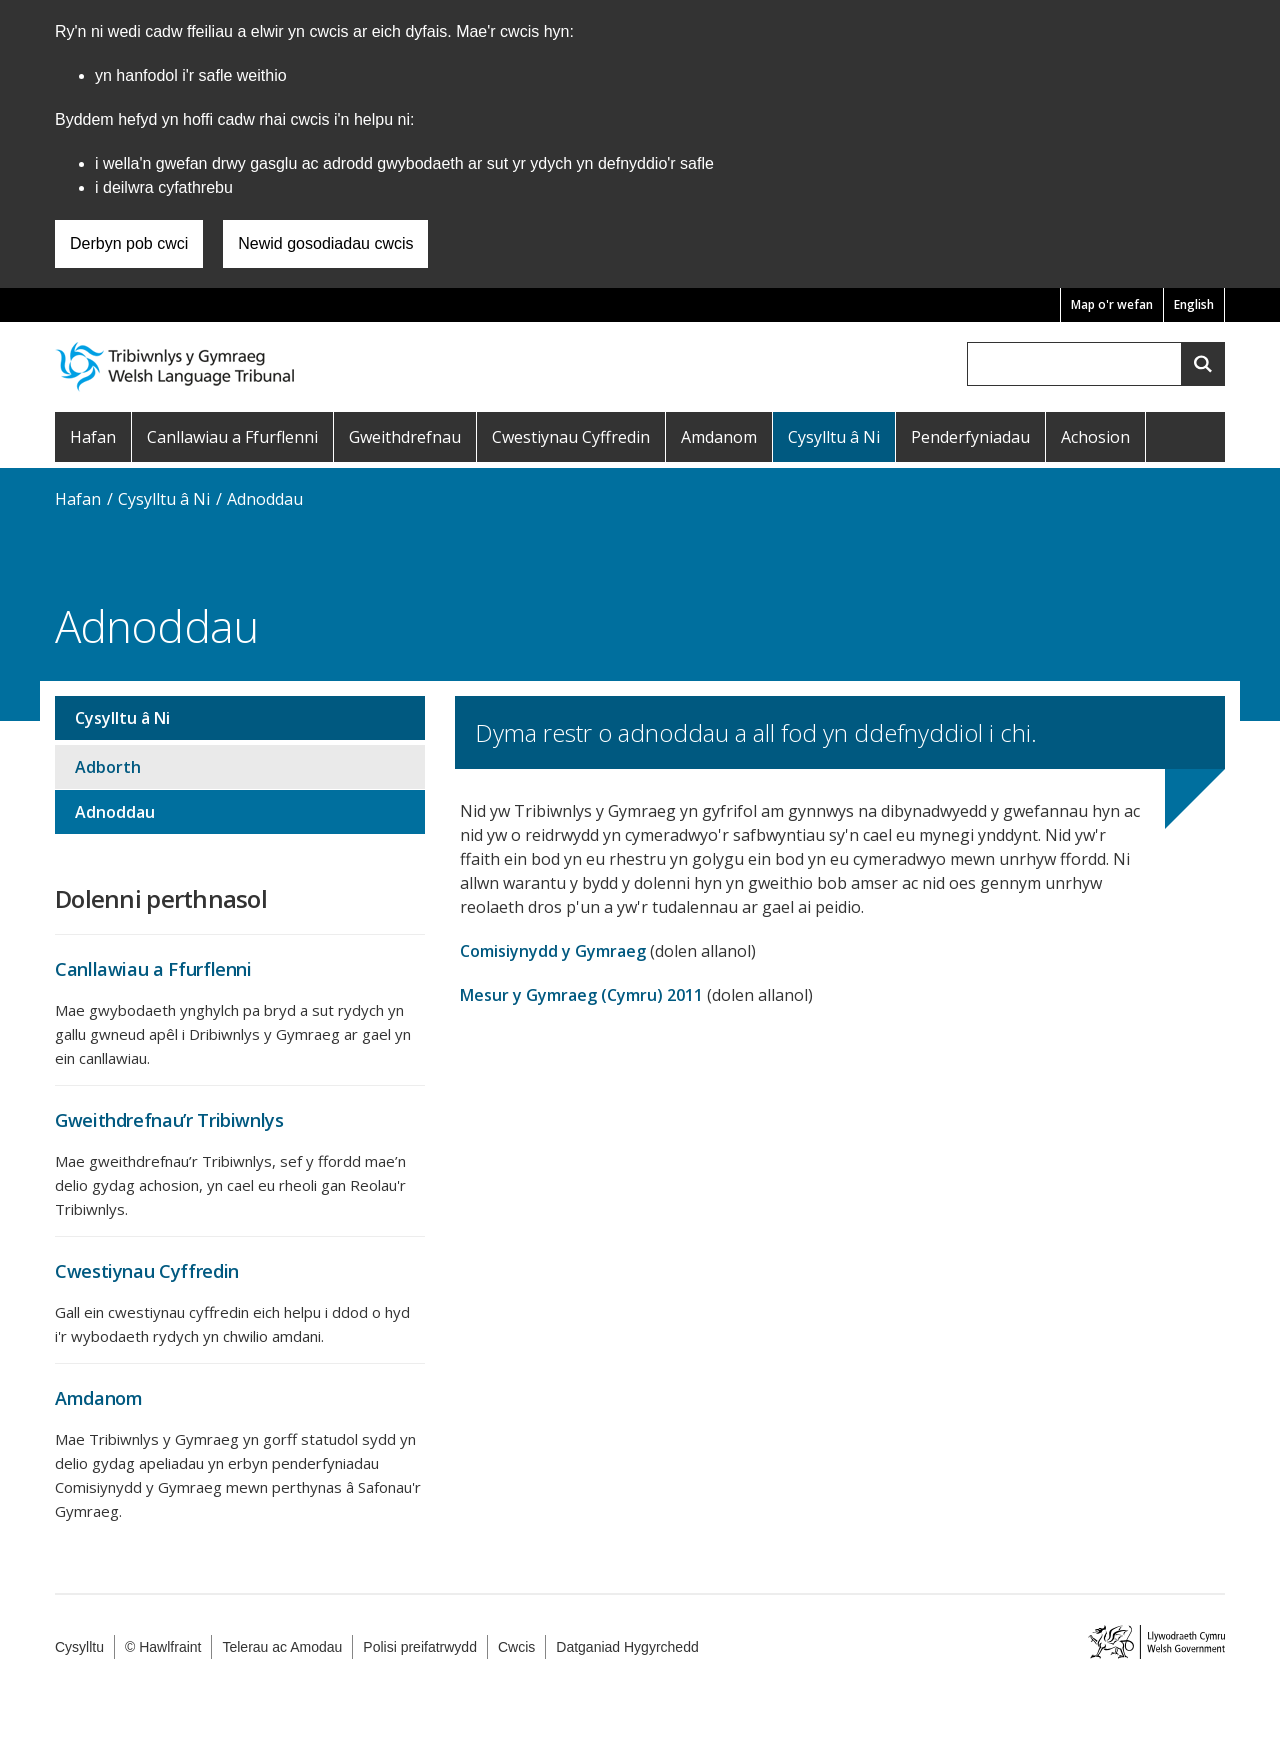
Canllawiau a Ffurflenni (232, 437)
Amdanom (719, 437)
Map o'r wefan (1112, 304)
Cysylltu (79, 1647)
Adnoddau (265, 499)
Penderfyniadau (970, 437)
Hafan (93, 437)
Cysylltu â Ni (834, 437)
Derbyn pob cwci (129, 243)
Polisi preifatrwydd (420, 1647)
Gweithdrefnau (405, 437)
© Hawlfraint (163, 1647)
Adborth (108, 767)
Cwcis (516, 1647)
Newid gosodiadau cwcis (325, 243)
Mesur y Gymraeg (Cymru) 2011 (581, 995)
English (1194, 304)
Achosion (1095, 437)
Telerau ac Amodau (282, 1647)
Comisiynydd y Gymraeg (553, 951)
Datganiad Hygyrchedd (627, 1647)
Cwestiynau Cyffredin (571, 437)
